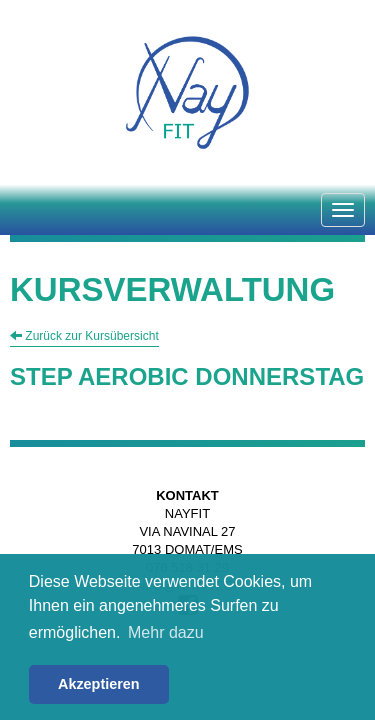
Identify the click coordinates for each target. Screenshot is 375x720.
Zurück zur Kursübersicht (84, 336)
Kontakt (187, 495)
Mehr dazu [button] (166, 632)
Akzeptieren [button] (99, 684)
